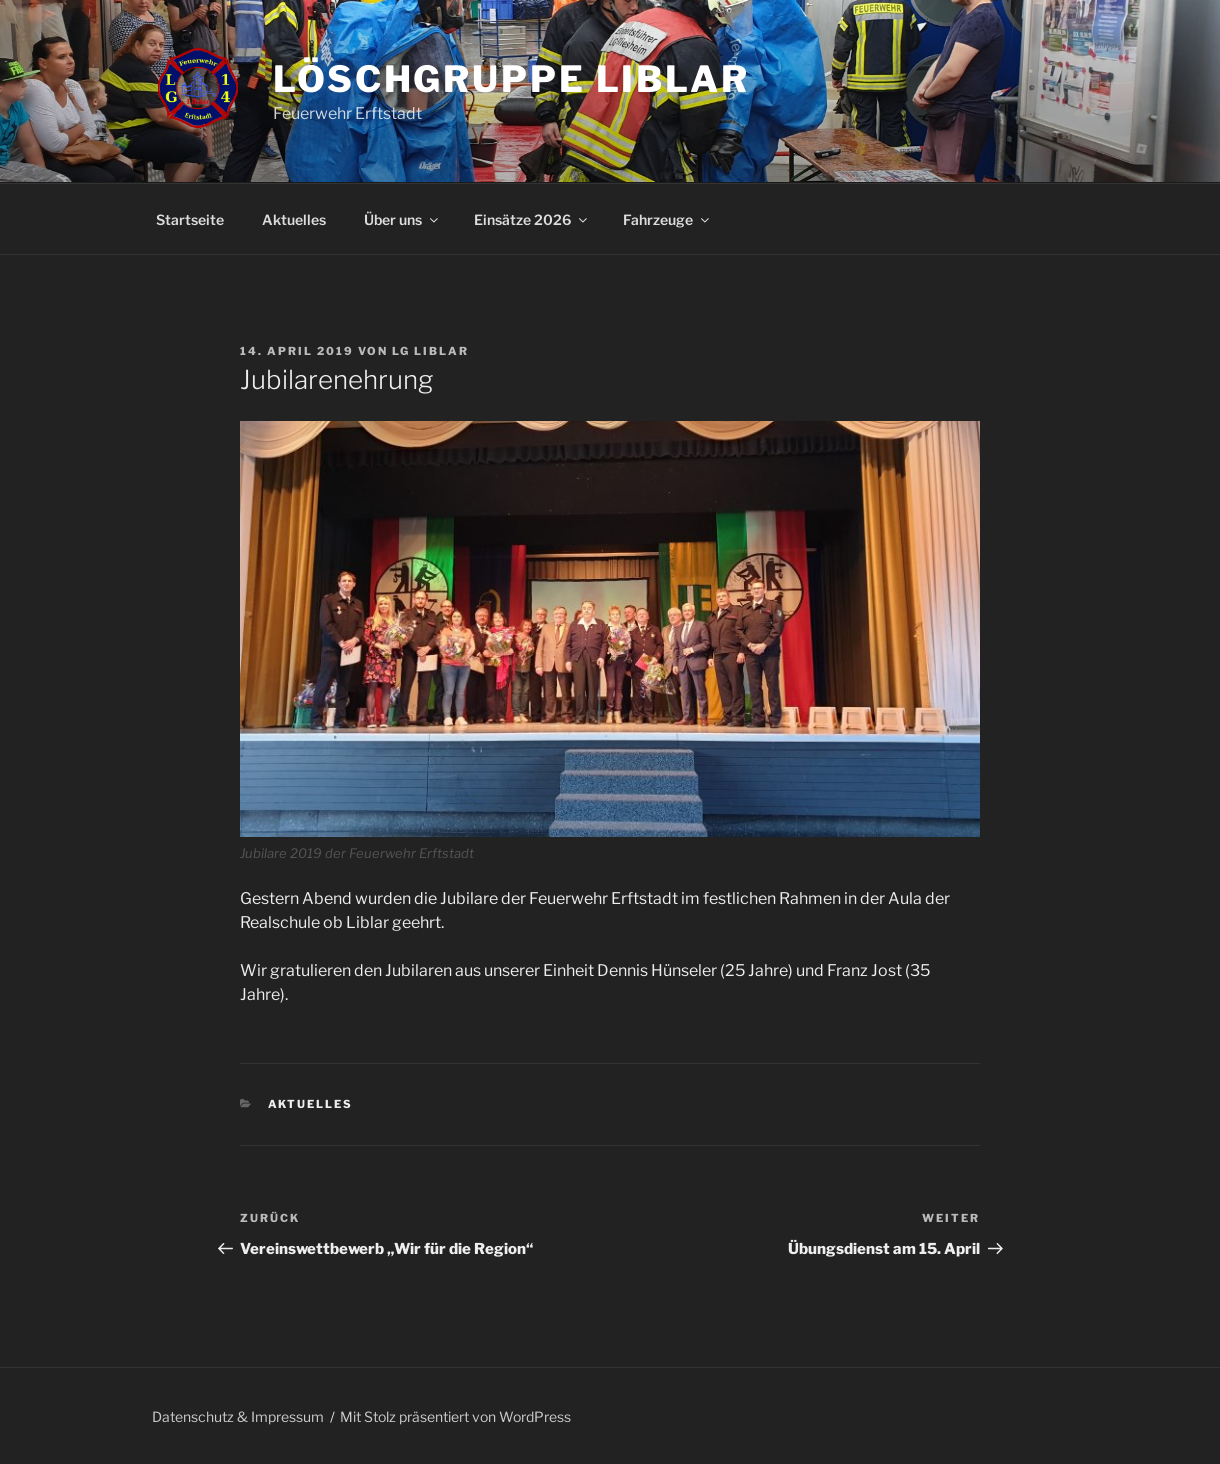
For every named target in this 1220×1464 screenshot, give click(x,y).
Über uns (402, 219)
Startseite (190, 219)
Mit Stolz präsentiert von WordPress (455, 1416)
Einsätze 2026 (532, 219)
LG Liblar (430, 351)
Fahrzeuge (667, 219)
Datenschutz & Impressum (238, 1416)
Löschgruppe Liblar (511, 79)
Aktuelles (294, 219)
